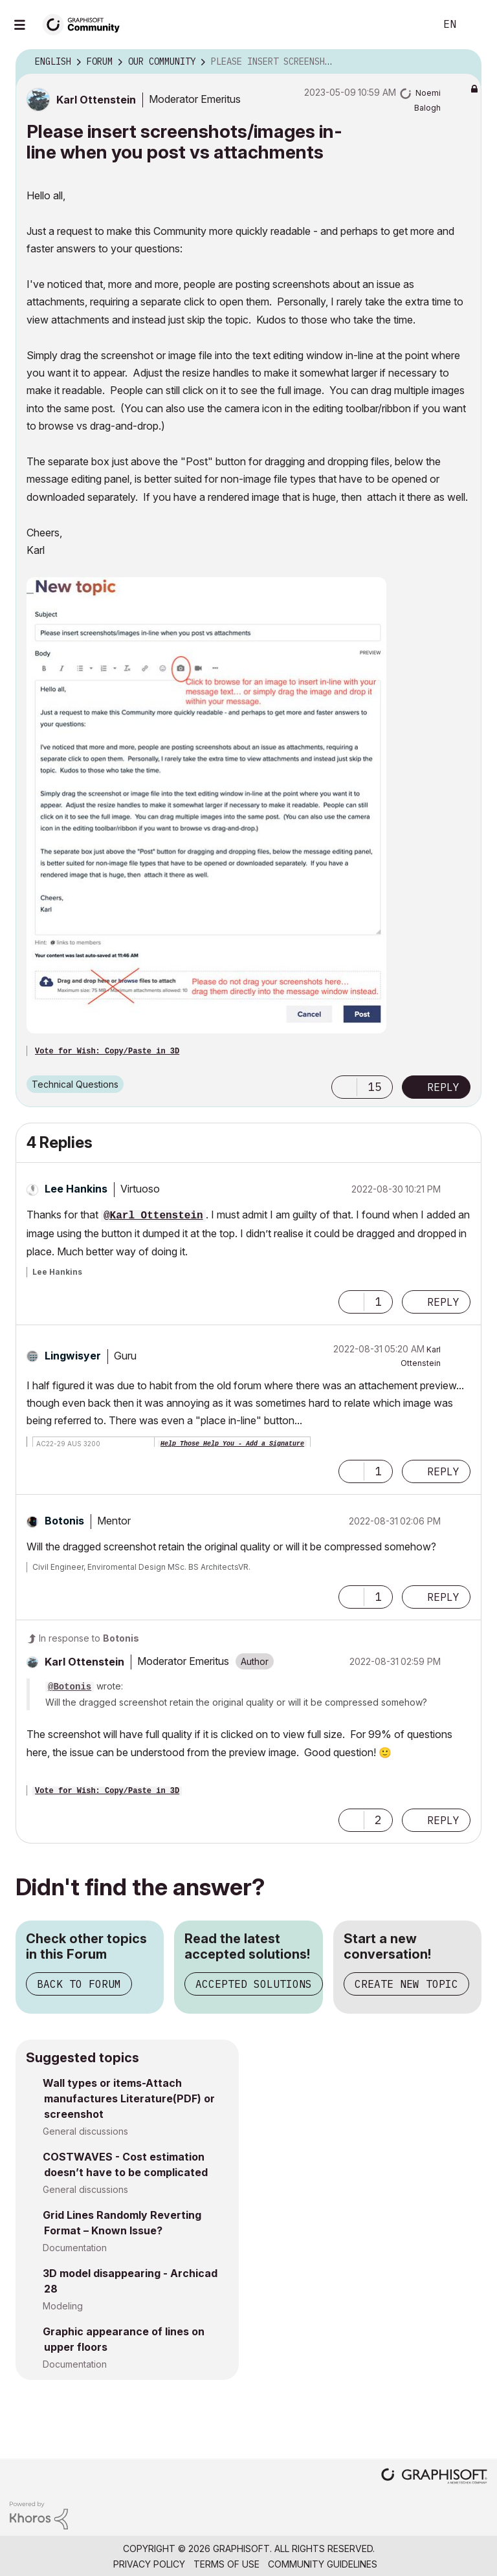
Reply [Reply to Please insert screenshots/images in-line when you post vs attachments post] (443, 1087)
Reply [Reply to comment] (443, 1301)
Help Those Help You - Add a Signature (232, 1444)
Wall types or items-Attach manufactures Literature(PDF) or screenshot (129, 2098)
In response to (89, 1638)
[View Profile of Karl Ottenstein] (96, 99)
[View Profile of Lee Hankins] (76, 1188)
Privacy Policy (149, 2564)
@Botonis (69, 1687)
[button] (206, 805)
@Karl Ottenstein (153, 1216)
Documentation (75, 2247)
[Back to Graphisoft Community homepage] (85, 23)
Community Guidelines (322, 2564)
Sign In (476, 24)
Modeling (63, 2305)
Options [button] (463, 62)
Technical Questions (75, 1084)
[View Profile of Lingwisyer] (73, 1355)
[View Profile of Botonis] (64, 1520)
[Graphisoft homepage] (434, 2477)
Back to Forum (79, 1983)
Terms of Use (226, 2564)
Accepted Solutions (253, 1983)
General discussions (85, 2131)
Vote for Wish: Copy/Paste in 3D (107, 1051)
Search (411, 24)
